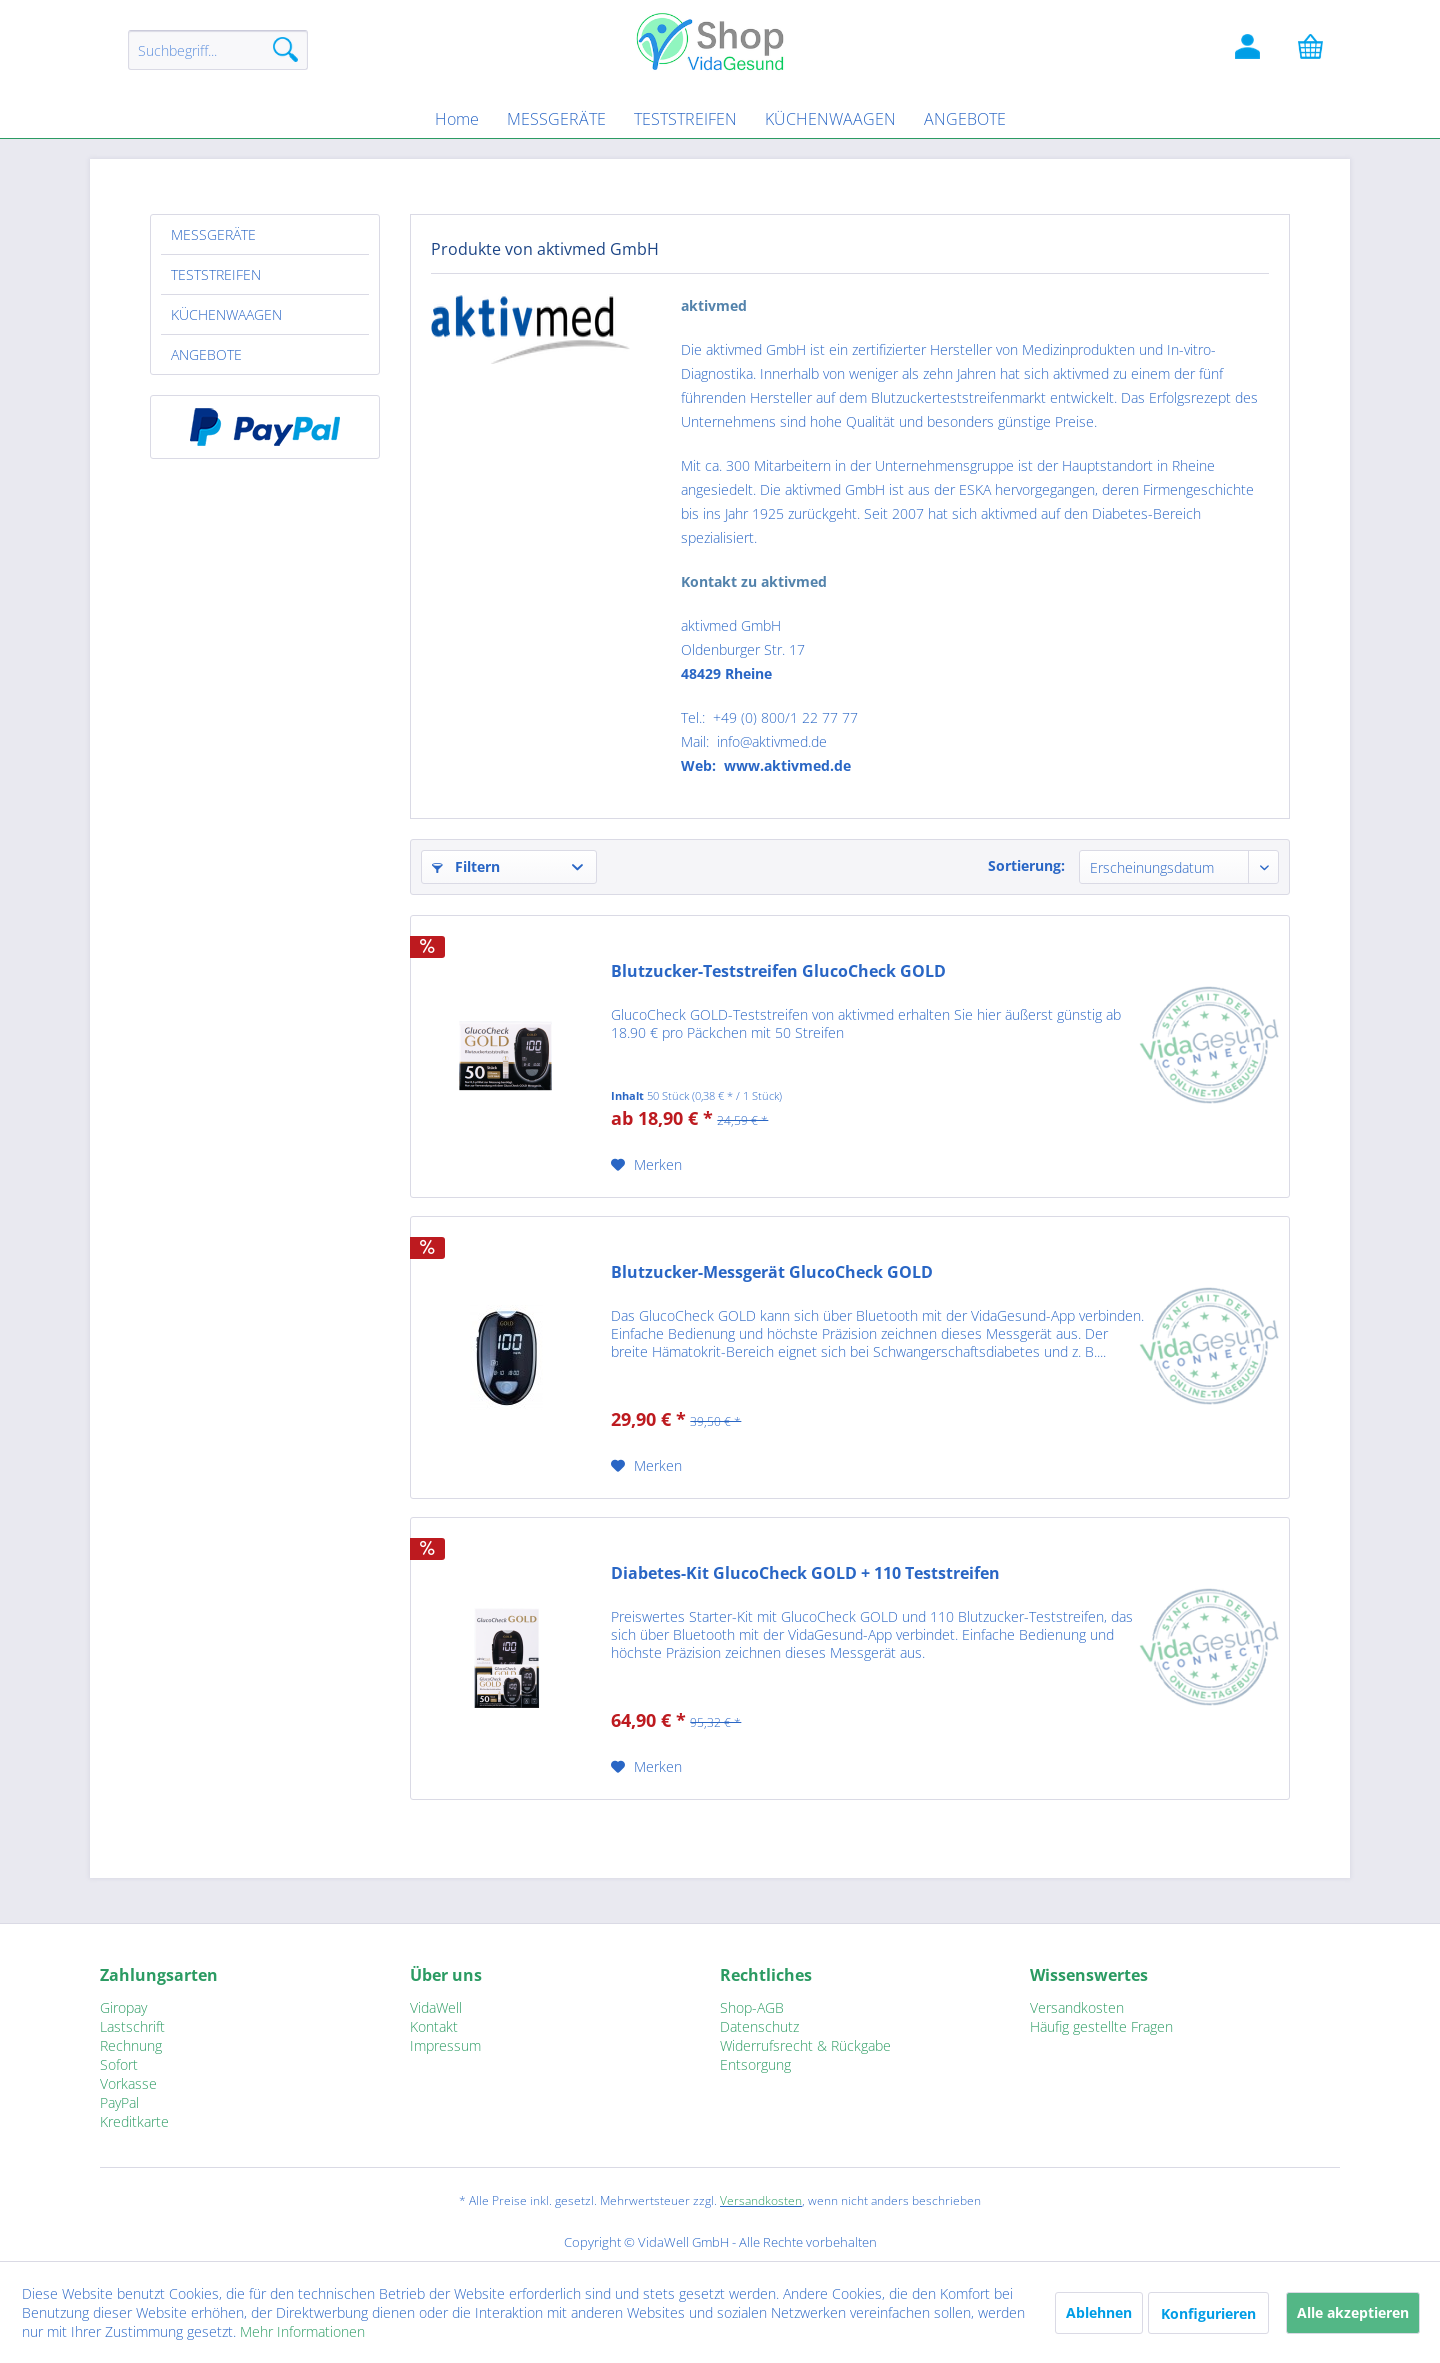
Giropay (123, 2007)
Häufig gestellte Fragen (1101, 2026)
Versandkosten (1077, 2007)
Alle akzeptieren (1353, 2312)
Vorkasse (128, 2083)
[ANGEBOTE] (965, 119)
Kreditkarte (134, 2121)
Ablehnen (1099, 2312)
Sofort (119, 2064)
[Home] (457, 119)
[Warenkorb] (1320, 50)
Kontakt (434, 2026)
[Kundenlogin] (1250, 50)
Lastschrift (132, 2026)
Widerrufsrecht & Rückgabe (805, 2045)
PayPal (119, 2102)
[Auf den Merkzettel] (646, 1165)
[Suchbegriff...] (218, 50)
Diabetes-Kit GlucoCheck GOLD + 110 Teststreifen (805, 1573)
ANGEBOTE (206, 354)
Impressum (445, 2045)
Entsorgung (755, 2064)
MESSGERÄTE (213, 234)
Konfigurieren (1208, 2313)
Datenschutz (759, 2026)
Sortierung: (1026, 865)
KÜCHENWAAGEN (226, 314)
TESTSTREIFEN (216, 274)
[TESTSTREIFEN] (685, 119)
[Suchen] (285, 50)
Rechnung (131, 2045)
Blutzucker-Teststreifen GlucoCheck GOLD (778, 971)
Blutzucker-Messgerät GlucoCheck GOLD (772, 1272)
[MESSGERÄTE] (556, 119)
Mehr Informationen (302, 2331)
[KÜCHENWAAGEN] (830, 119)
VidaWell (436, 2007)
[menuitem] (218, 59)
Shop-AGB (752, 2007)
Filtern (466, 866)
